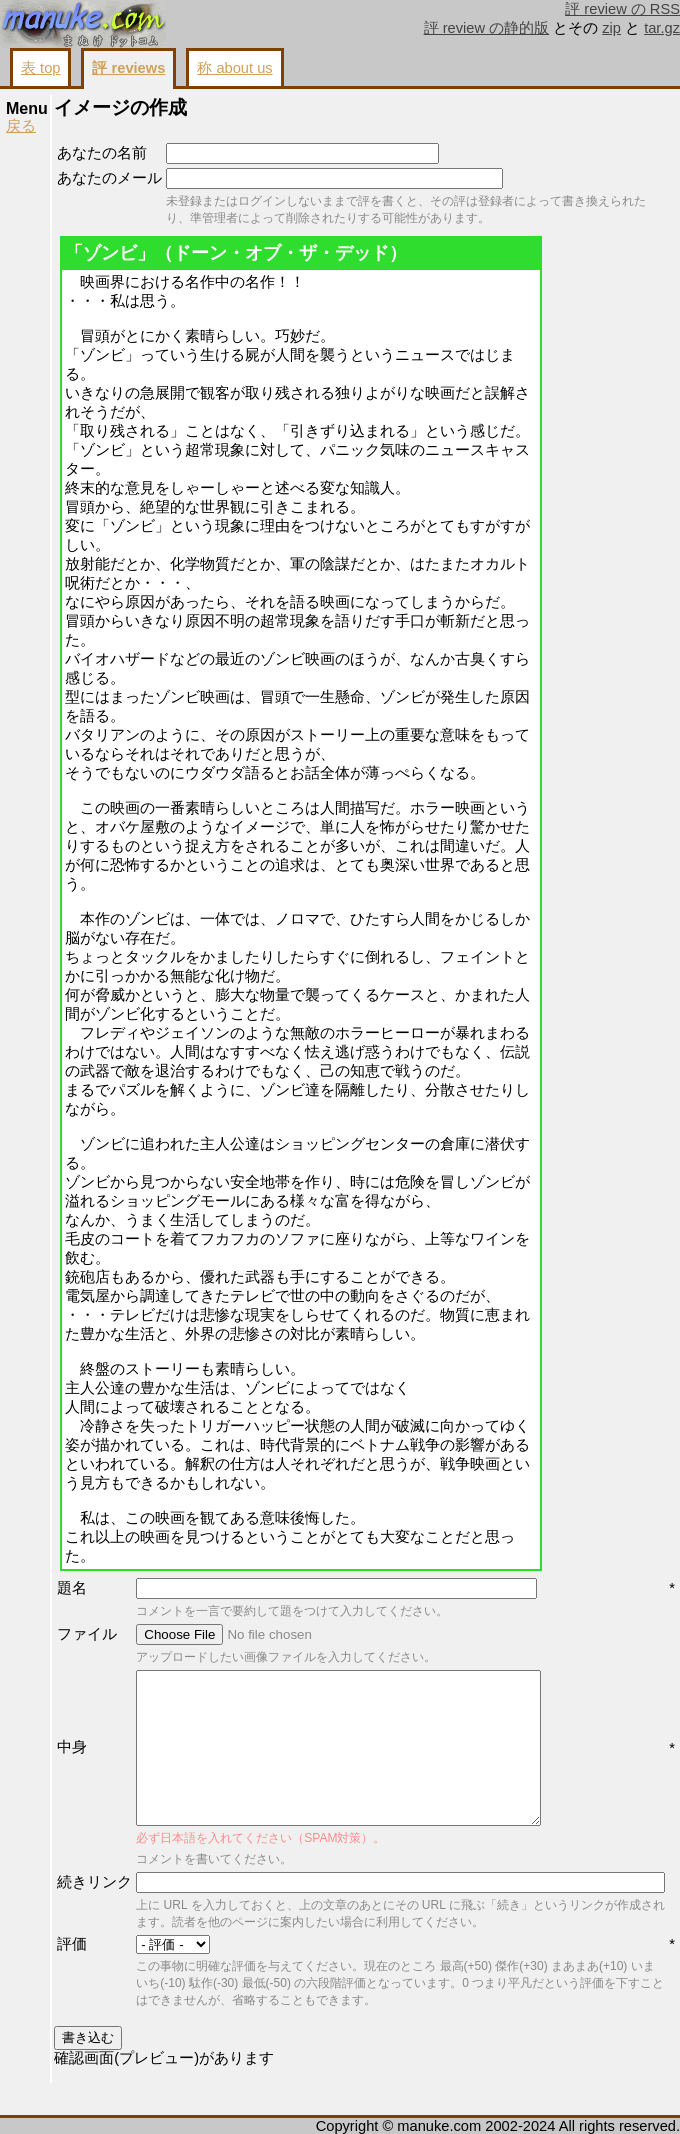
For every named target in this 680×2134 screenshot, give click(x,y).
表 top (40, 68)
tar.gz (662, 28)
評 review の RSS (622, 9)
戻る (21, 126)
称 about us (234, 68)
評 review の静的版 (487, 28)
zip (611, 28)
